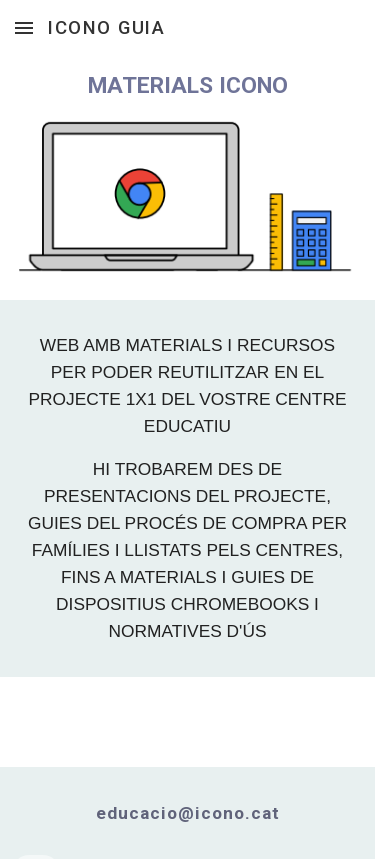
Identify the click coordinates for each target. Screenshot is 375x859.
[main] (188, 85)
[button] (24, 27)
